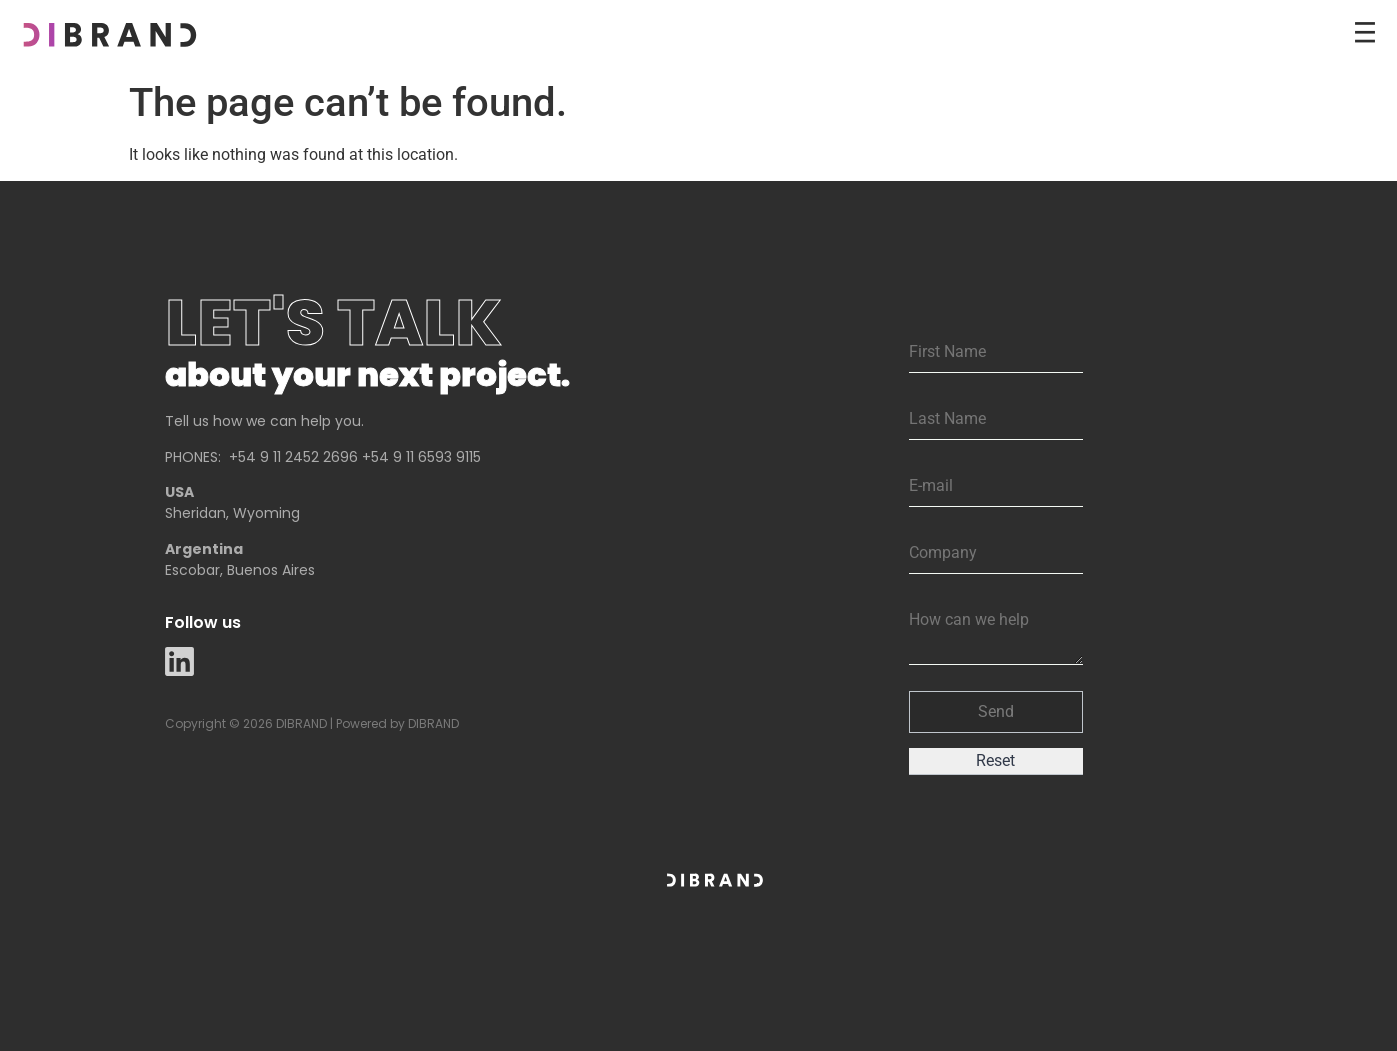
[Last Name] (996, 419)
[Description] (996, 632)
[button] (996, 712)
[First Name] (996, 352)
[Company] (996, 553)
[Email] (996, 486)
